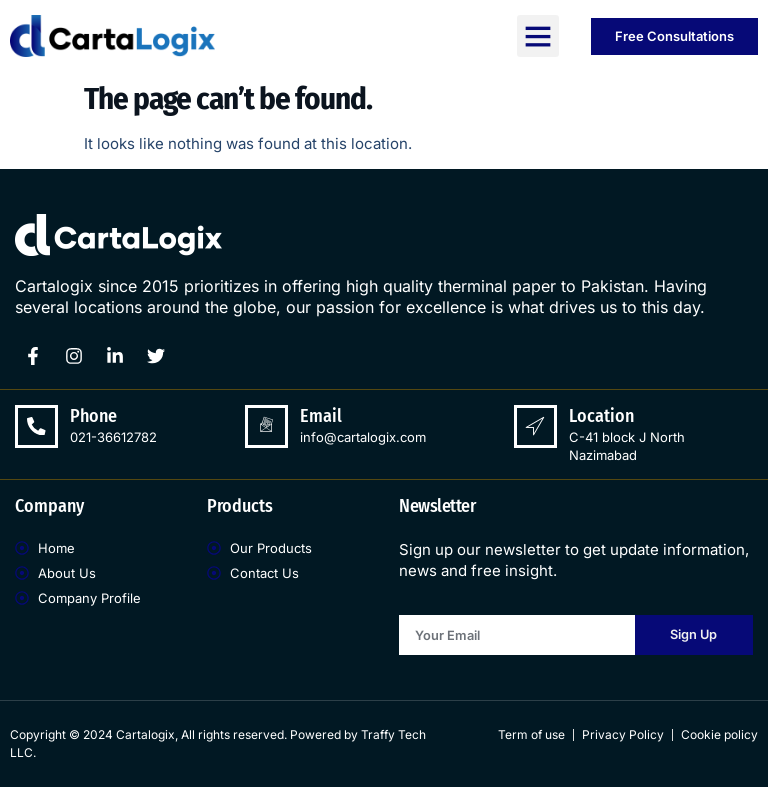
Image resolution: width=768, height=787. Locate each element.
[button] (538, 36)
